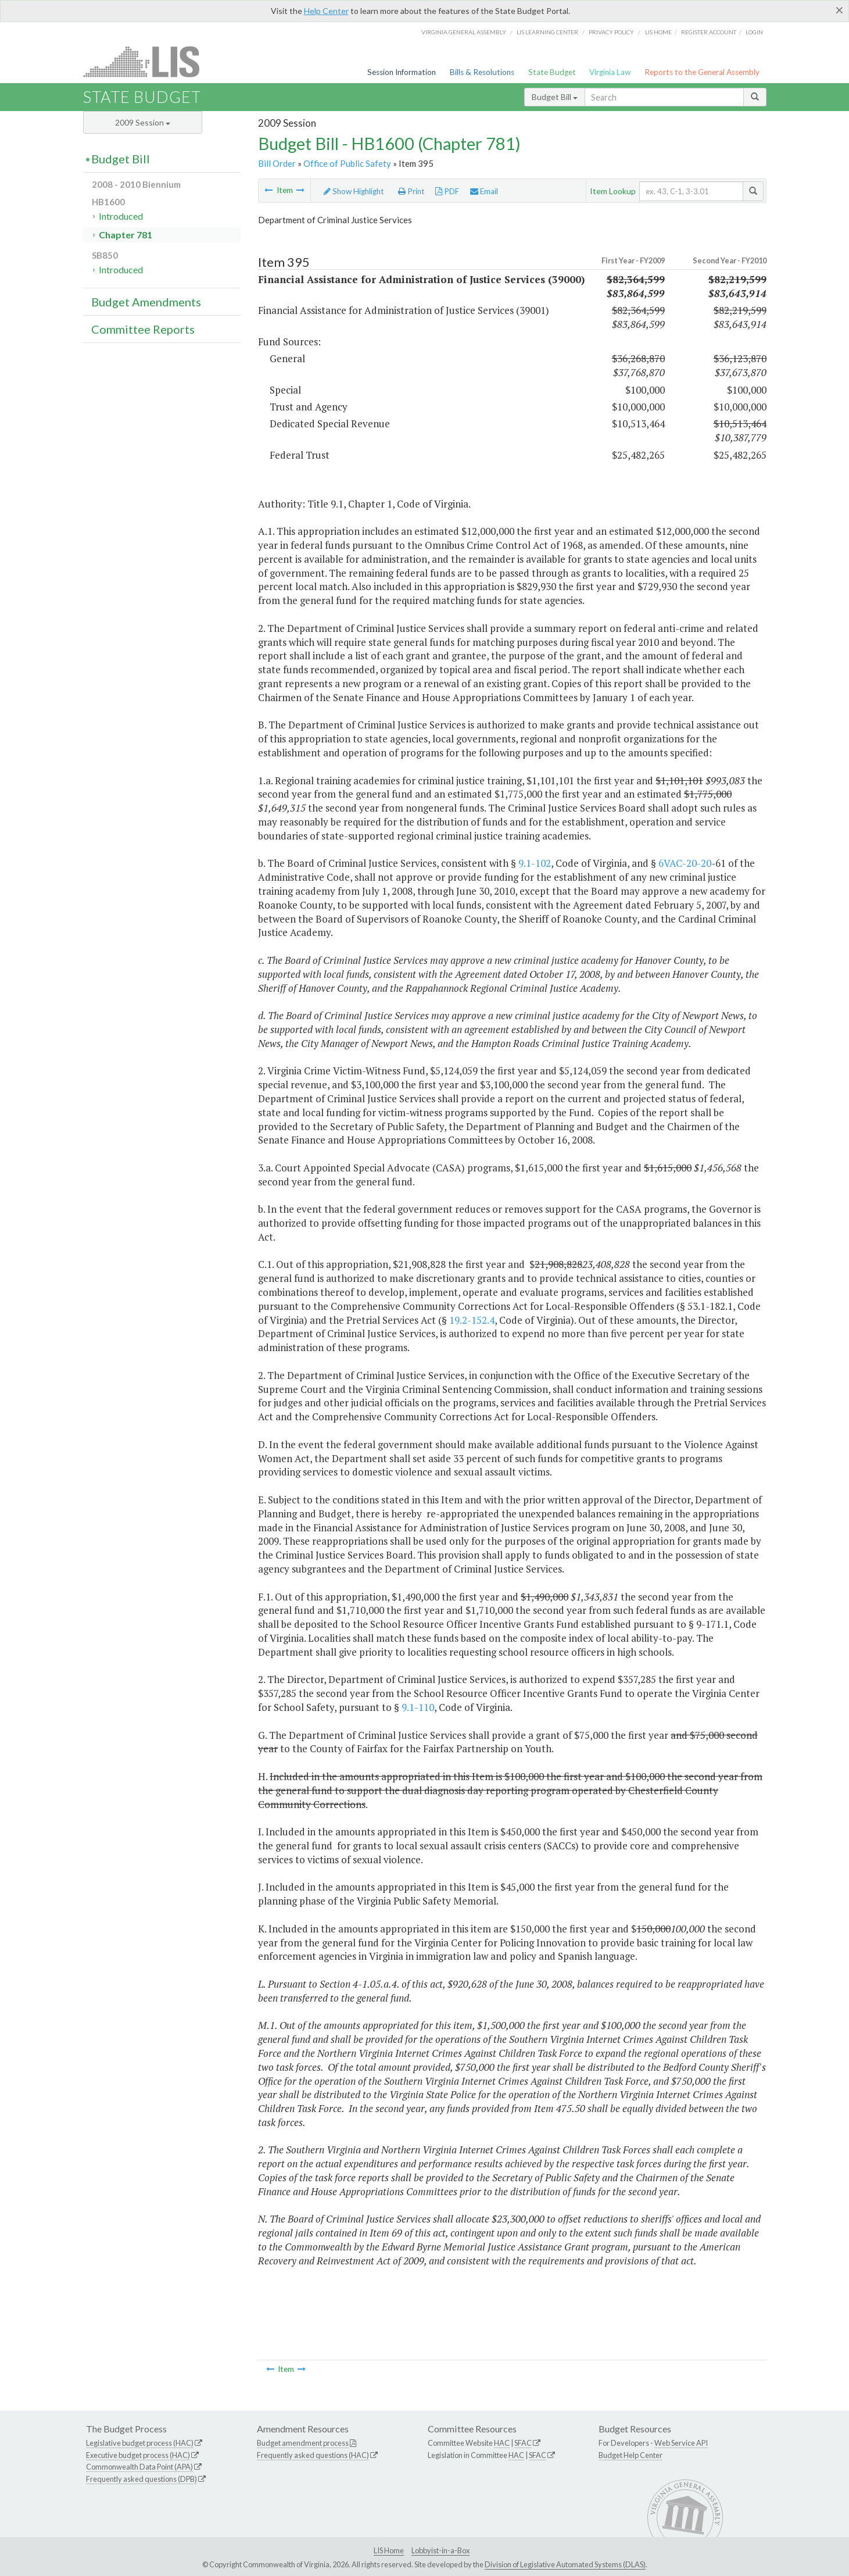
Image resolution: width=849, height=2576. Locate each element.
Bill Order (277, 163)
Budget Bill (555, 97)
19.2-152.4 (472, 1320)
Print (411, 191)
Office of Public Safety (347, 163)
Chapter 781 (125, 234)
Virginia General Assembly (463, 31)
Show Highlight (354, 191)
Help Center (326, 11)
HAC (502, 2443)
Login (754, 31)
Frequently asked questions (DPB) (141, 2479)
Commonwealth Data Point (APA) (139, 2466)
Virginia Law (610, 72)
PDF (447, 191)
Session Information (401, 72)
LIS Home (389, 2550)
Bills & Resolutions (482, 72)
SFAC (523, 2443)
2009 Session (142, 122)
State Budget (552, 72)
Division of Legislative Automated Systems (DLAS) (565, 2564)
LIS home (658, 31)
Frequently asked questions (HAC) (313, 2455)
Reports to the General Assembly (702, 72)
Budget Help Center (630, 2455)
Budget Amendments (146, 302)
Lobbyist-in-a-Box (440, 2550)
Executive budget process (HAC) (138, 2455)
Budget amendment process (303, 2443)
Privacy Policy (611, 31)
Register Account (708, 31)
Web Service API (681, 2443)
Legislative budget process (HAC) (140, 2443)
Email (484, 191)
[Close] (839, 9)
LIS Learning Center (547, 31)
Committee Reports (143, 329)
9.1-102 (534, 863)
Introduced (121, 215)
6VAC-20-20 (684, 863)
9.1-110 (418, 1707)
